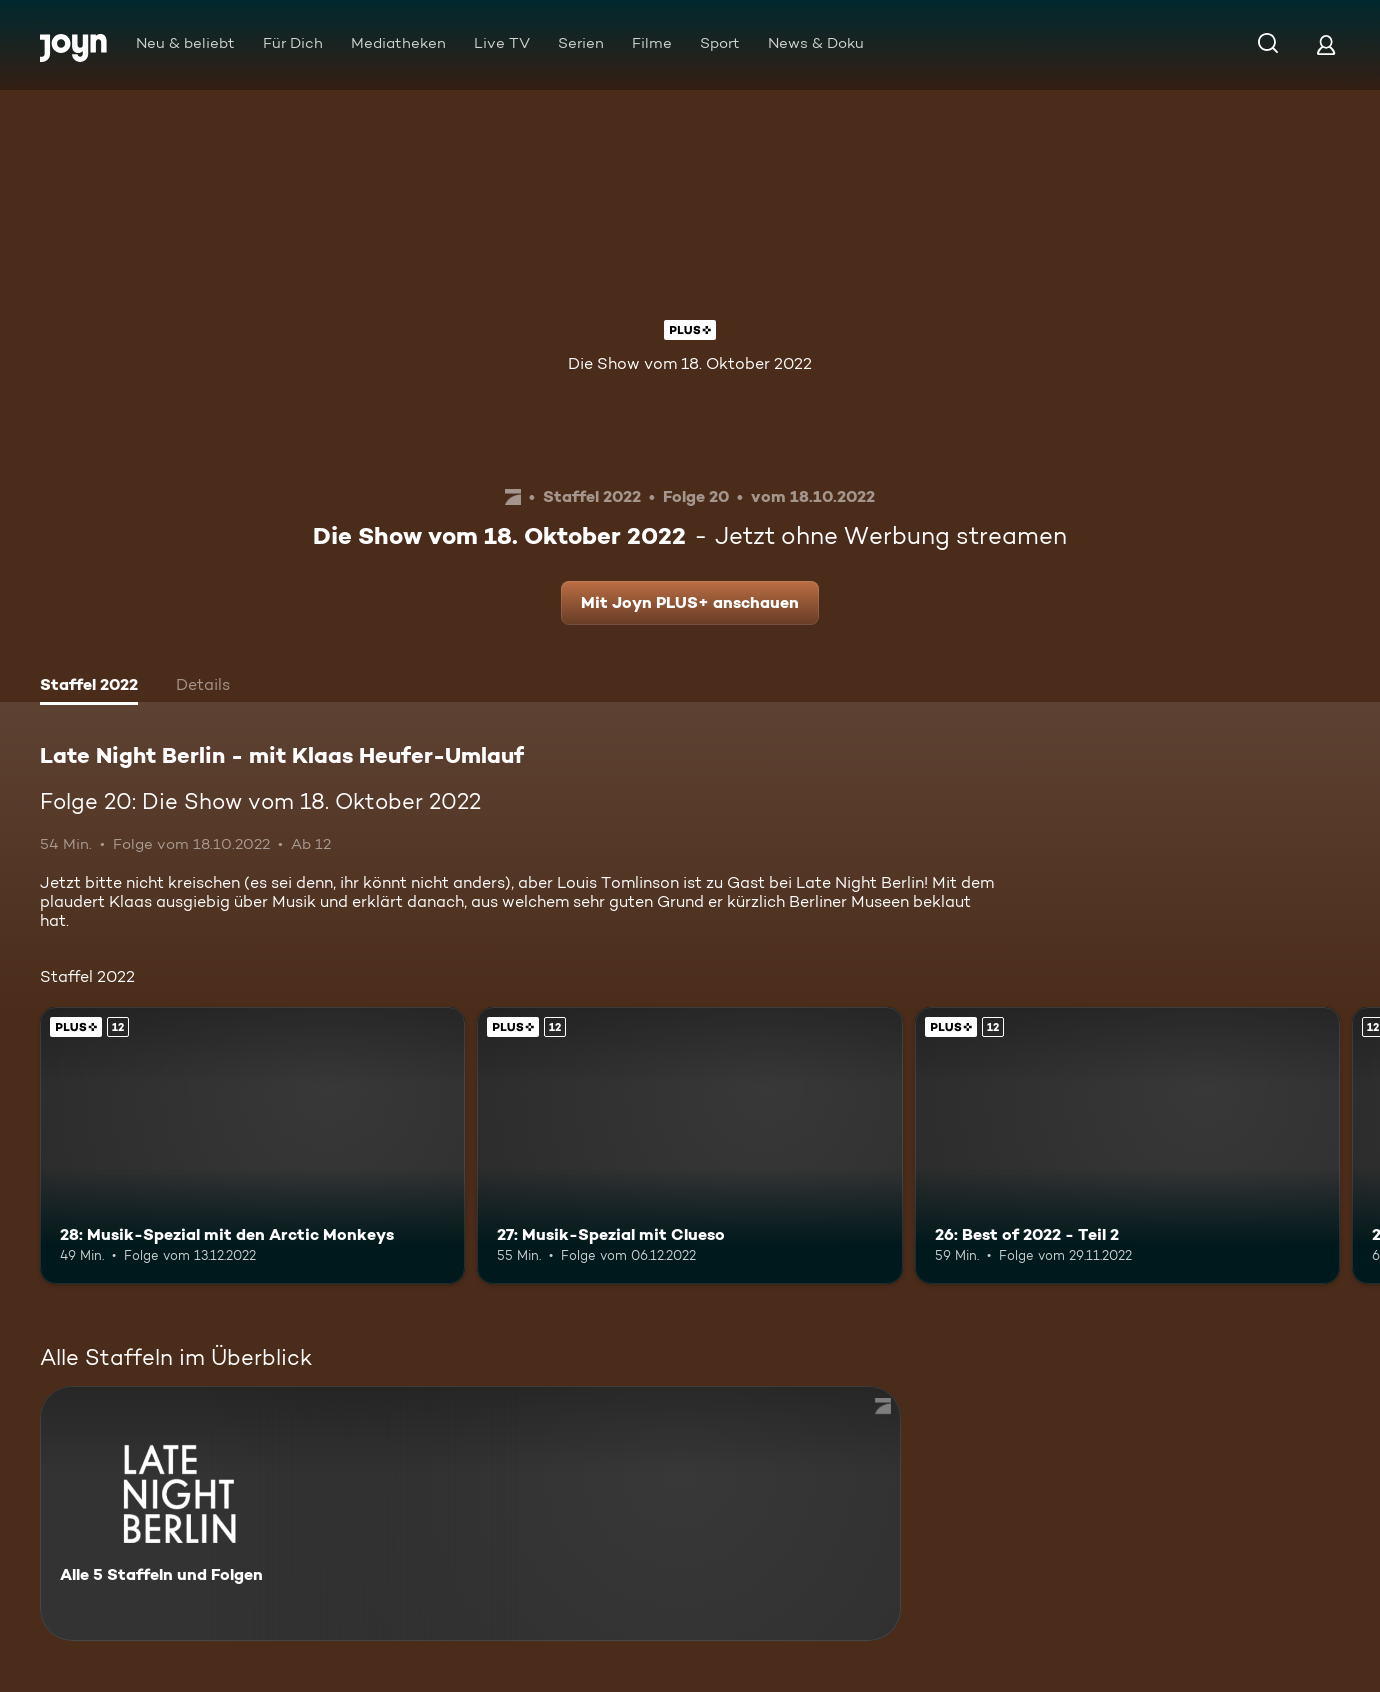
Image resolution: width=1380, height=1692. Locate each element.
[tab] (89, 687)
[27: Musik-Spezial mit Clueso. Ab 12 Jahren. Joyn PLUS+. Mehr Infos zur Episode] (689, 1145)
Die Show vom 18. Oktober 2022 (690, 363)
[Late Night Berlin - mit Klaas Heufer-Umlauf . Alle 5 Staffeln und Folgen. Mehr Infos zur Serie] (470, 1513)
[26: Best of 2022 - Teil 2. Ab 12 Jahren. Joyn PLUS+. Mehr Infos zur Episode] (1127, 1145)
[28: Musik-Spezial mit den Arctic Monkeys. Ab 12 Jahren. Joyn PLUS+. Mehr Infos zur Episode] (252, 1145)
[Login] (1326, 44)
